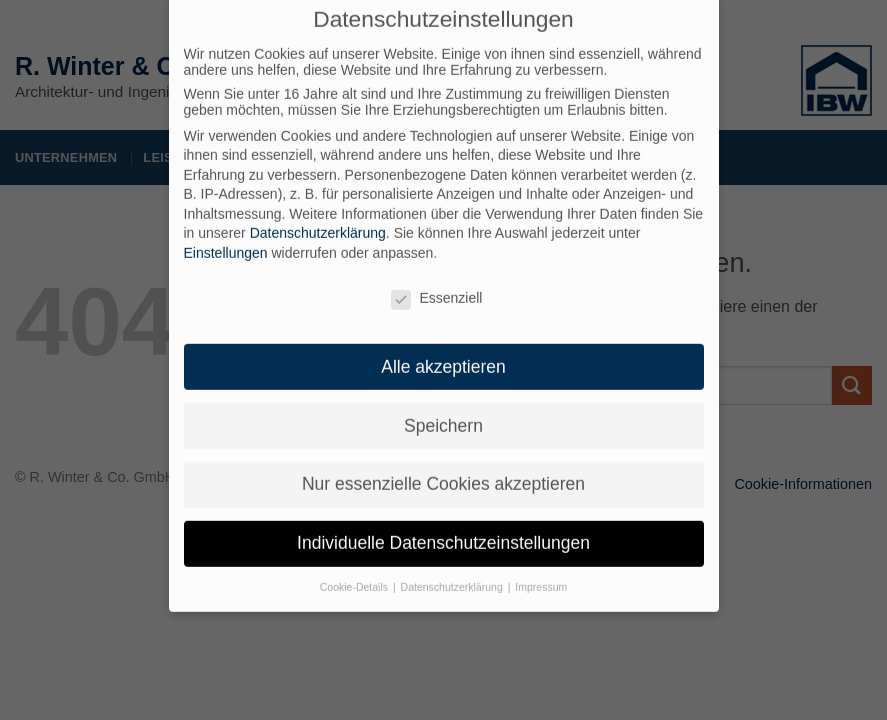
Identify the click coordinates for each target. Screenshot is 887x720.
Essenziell (436, 285)
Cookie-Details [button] (355, 574)
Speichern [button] (443, 412)
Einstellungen (226, 240)
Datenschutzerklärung (318, 220)
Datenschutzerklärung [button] (453, 574)
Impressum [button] (541, 574)
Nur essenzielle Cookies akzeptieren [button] (443, 471)
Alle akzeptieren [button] (443, 353)
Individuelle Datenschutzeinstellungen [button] (443, 530)
